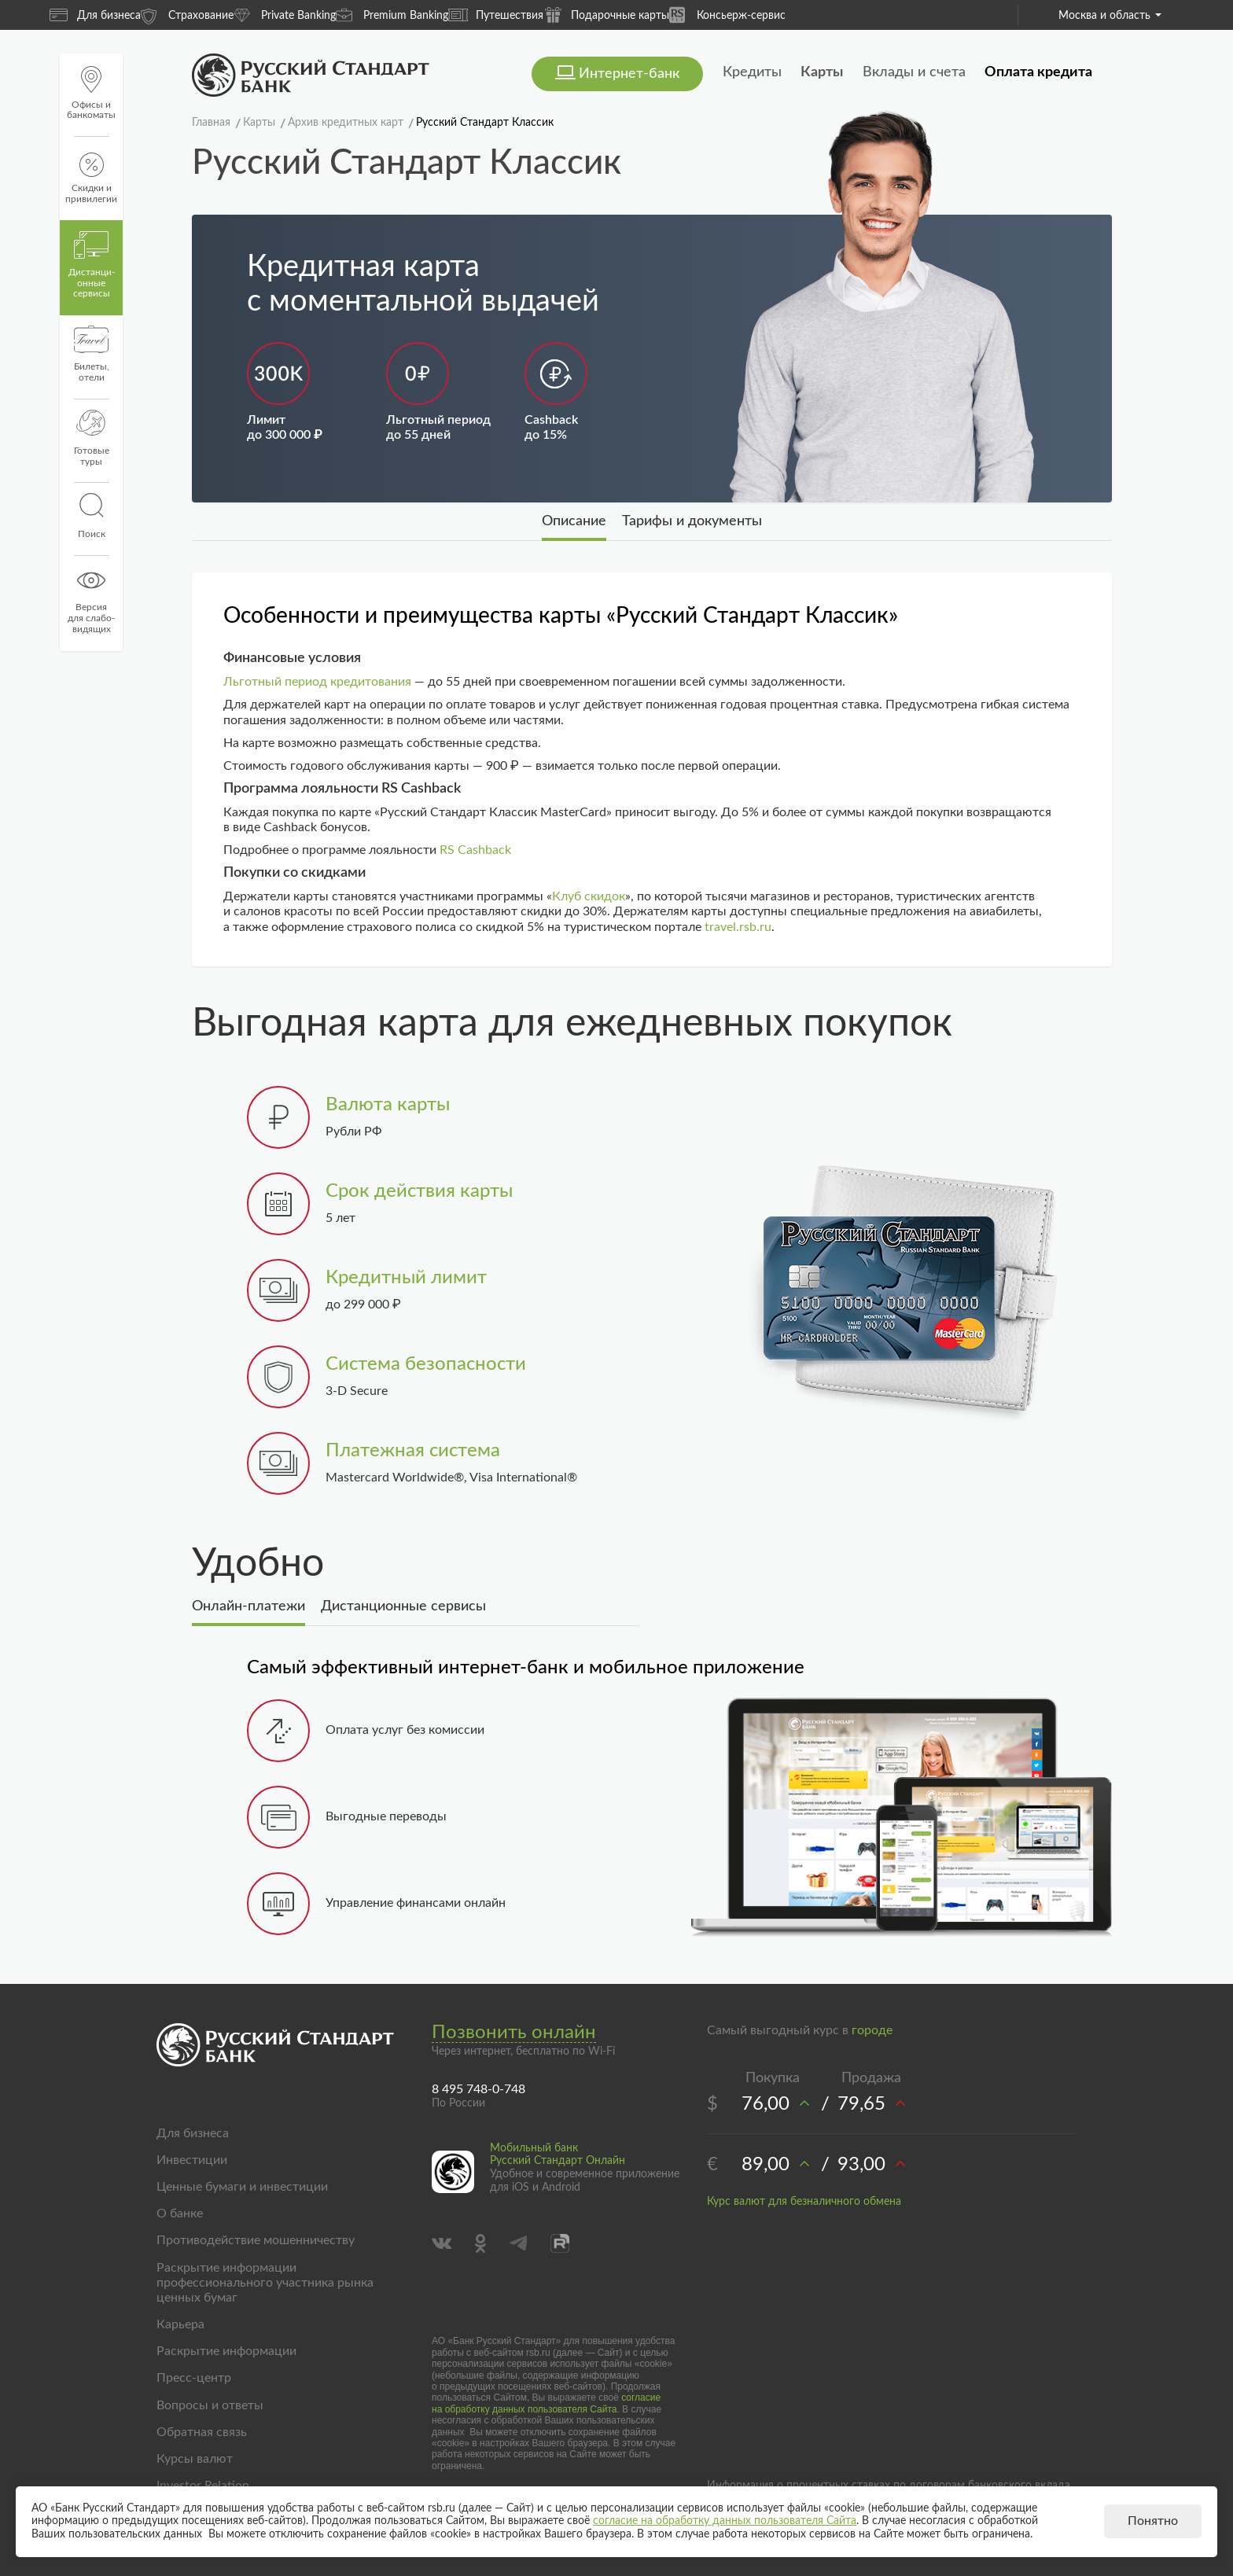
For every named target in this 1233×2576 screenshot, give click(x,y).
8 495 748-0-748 (478, 2089)
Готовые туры (91, 438)
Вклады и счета (914, 72)
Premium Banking (392, 14)
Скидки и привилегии (91, 178)
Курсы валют (194, 2459)
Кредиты (752, 72)
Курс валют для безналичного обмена (804, 2201)
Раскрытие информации (226, 2351)
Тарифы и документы (692, 521)
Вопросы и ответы (209, 2405)
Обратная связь (201, 2432)
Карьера (180, 2324)
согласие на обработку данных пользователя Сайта (546, 2403)
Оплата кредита (1038, 72)
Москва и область (1109, 15)
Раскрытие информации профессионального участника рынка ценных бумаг (265, 2282)
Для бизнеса (95, 15)
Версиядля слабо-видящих (91, 600)
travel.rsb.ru (738, 927)
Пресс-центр (193, 2378)
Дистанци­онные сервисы (91, 265)
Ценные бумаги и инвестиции (242, 2186)
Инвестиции (191, 2160)
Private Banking (285, 14)
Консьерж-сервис (727, 14)
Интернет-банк (629, 74)
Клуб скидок (588, 896)
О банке (179, 2213)
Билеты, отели (91, 354)
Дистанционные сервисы (403, 1606)
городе (872, 2030)
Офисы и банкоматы (91, 93)
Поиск (91, 516)
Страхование (187, 14)
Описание (574, 521)
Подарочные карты (606, 14)
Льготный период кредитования (317, 681)
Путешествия (495, 15)
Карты (822, 72)
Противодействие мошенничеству (255, 2240)
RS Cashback (475, 850)
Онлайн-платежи (248, 1606)
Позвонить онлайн (514, 2032)
